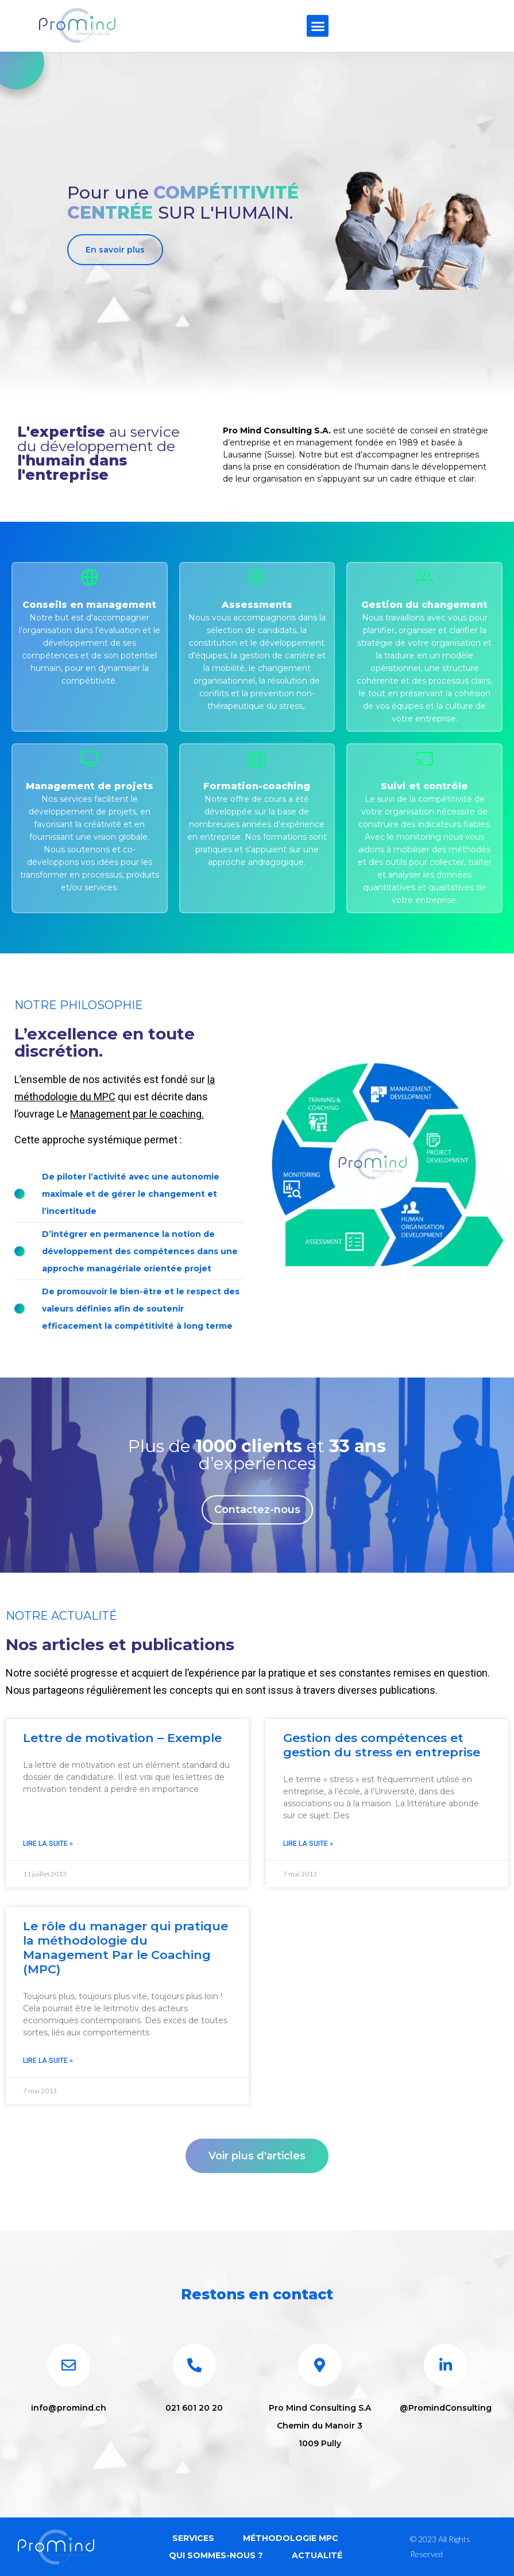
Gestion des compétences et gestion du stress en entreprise (381, 1745)
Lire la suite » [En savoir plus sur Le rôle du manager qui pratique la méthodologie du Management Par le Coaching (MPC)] (48, 2061)
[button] (318, 26)
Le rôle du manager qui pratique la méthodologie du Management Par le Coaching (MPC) (125, 1948)
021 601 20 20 (194, 2408)
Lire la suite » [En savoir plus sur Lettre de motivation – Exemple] (48, 1844)
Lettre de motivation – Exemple (122, 1738)
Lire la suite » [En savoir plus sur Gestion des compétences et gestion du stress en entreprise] (308, 1844)
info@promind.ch (68, 2408)
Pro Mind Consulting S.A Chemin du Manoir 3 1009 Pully (320, 2426)
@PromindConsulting (446, 2408)
